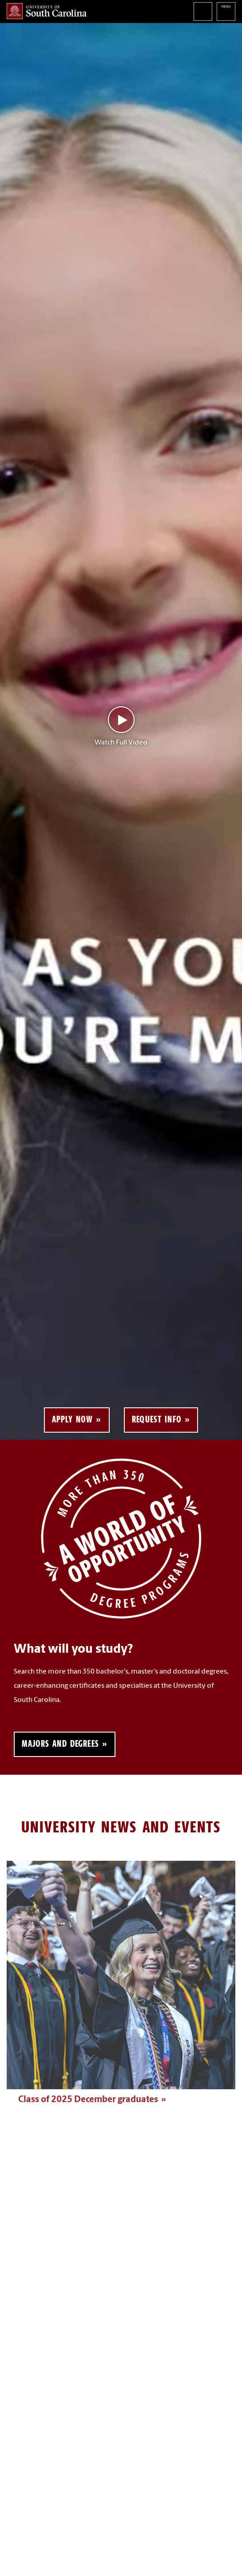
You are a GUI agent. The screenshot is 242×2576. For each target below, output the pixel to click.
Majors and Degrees (60, 1743)
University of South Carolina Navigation (226, 11)
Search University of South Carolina (203, 11)
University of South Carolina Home (47, 11)
